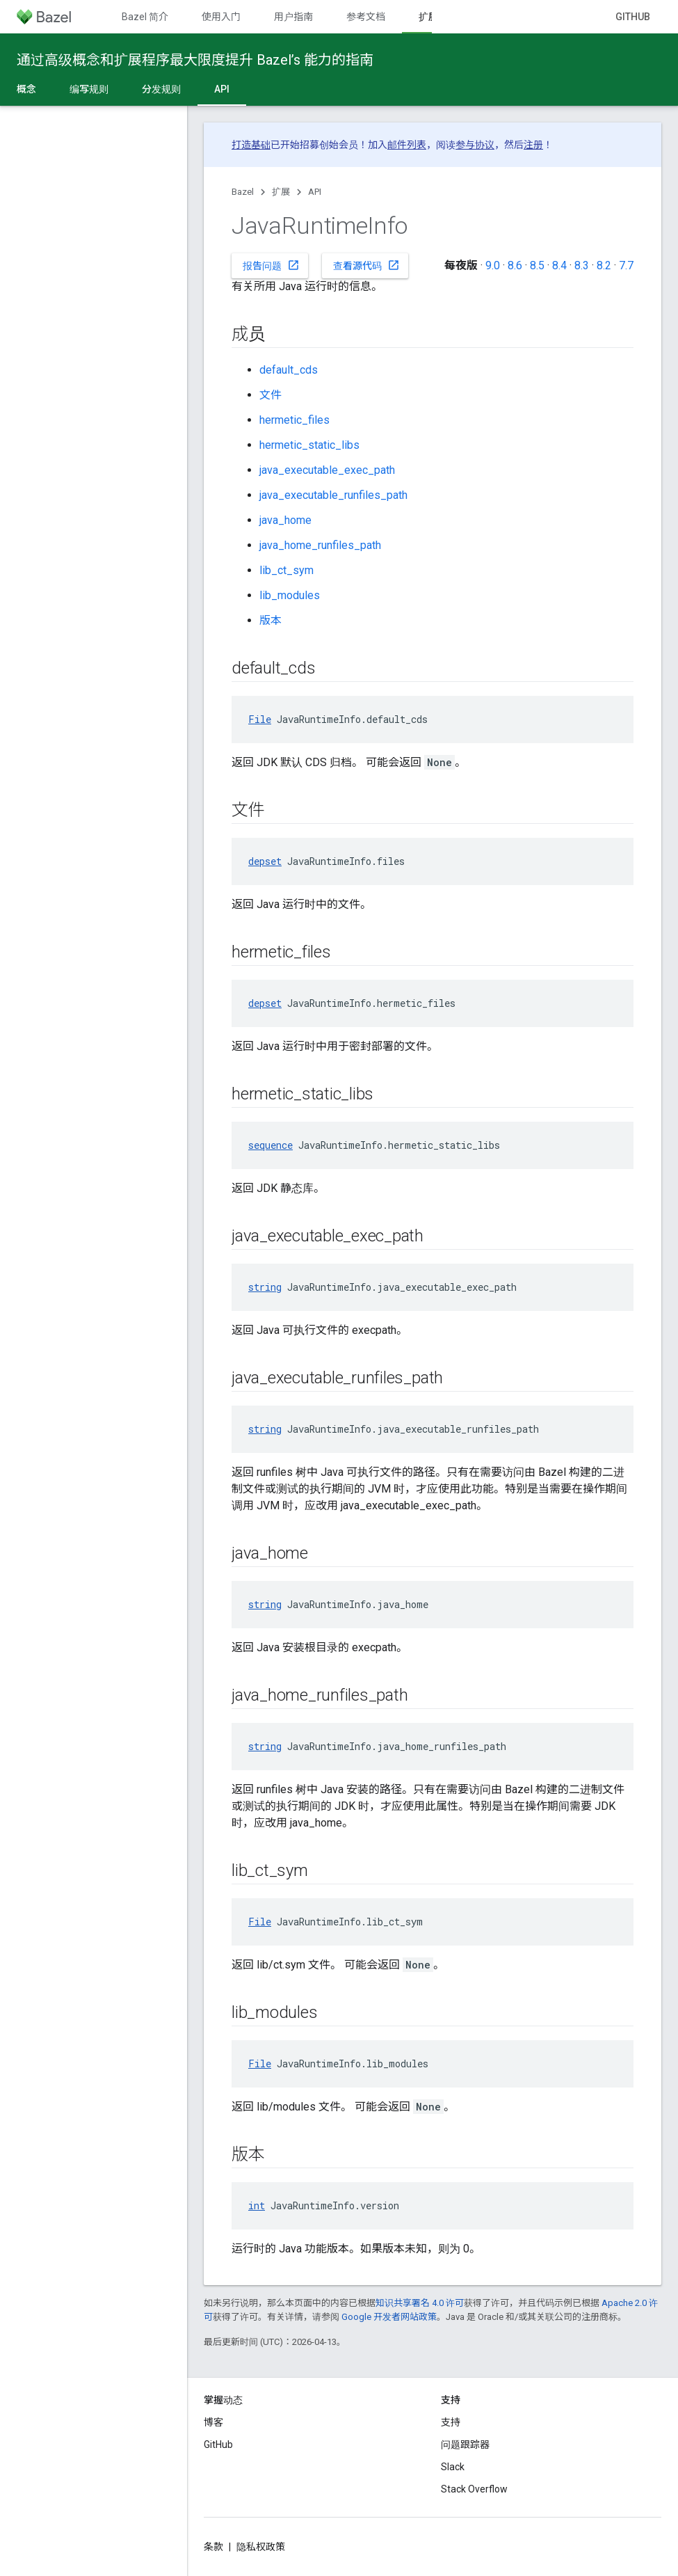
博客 (213, 2422)
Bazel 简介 (145, 16)
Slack (453, 2466)
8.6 (515, 265)
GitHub (632, 16)
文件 (270, 394)
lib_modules (289, 595)
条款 (213, 2546)
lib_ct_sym (286, 570)
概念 (26, 89)
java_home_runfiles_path (320, 545)
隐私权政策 (260, 2546)
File (259, 719)
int (256, 2205)
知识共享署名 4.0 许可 (420, 2303)
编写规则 (89, 89)
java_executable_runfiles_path (333, 495)
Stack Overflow (474, 2489)
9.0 (492, 265)
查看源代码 (366, 265)
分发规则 (161, 89)
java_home (285, 520)
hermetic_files (294, 420)
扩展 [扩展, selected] (428, 16)
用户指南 (293, 16)
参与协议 (474, 144)
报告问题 (271, 265)
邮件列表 (406, 144)
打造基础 (251, 144)
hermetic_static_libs (309, 445)
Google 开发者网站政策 (389, 2317)
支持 (450, 2422)
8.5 (537, 265)
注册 (533, 144)
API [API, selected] (221, 89)
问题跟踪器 (465, 2444)
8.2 (604, 265)
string (265, 1287)
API (314, 191)
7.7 (626, 265)
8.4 (559, 265)
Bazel (243, 191)
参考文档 (365, 16)
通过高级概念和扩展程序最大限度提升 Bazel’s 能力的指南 (195, 59)
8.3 (581, 265)
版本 (270, 620)
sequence (270, 1145)
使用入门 (221, 16)
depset (265, 861)
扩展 (281, 191)
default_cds (288, 369)
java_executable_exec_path (327, 470)
